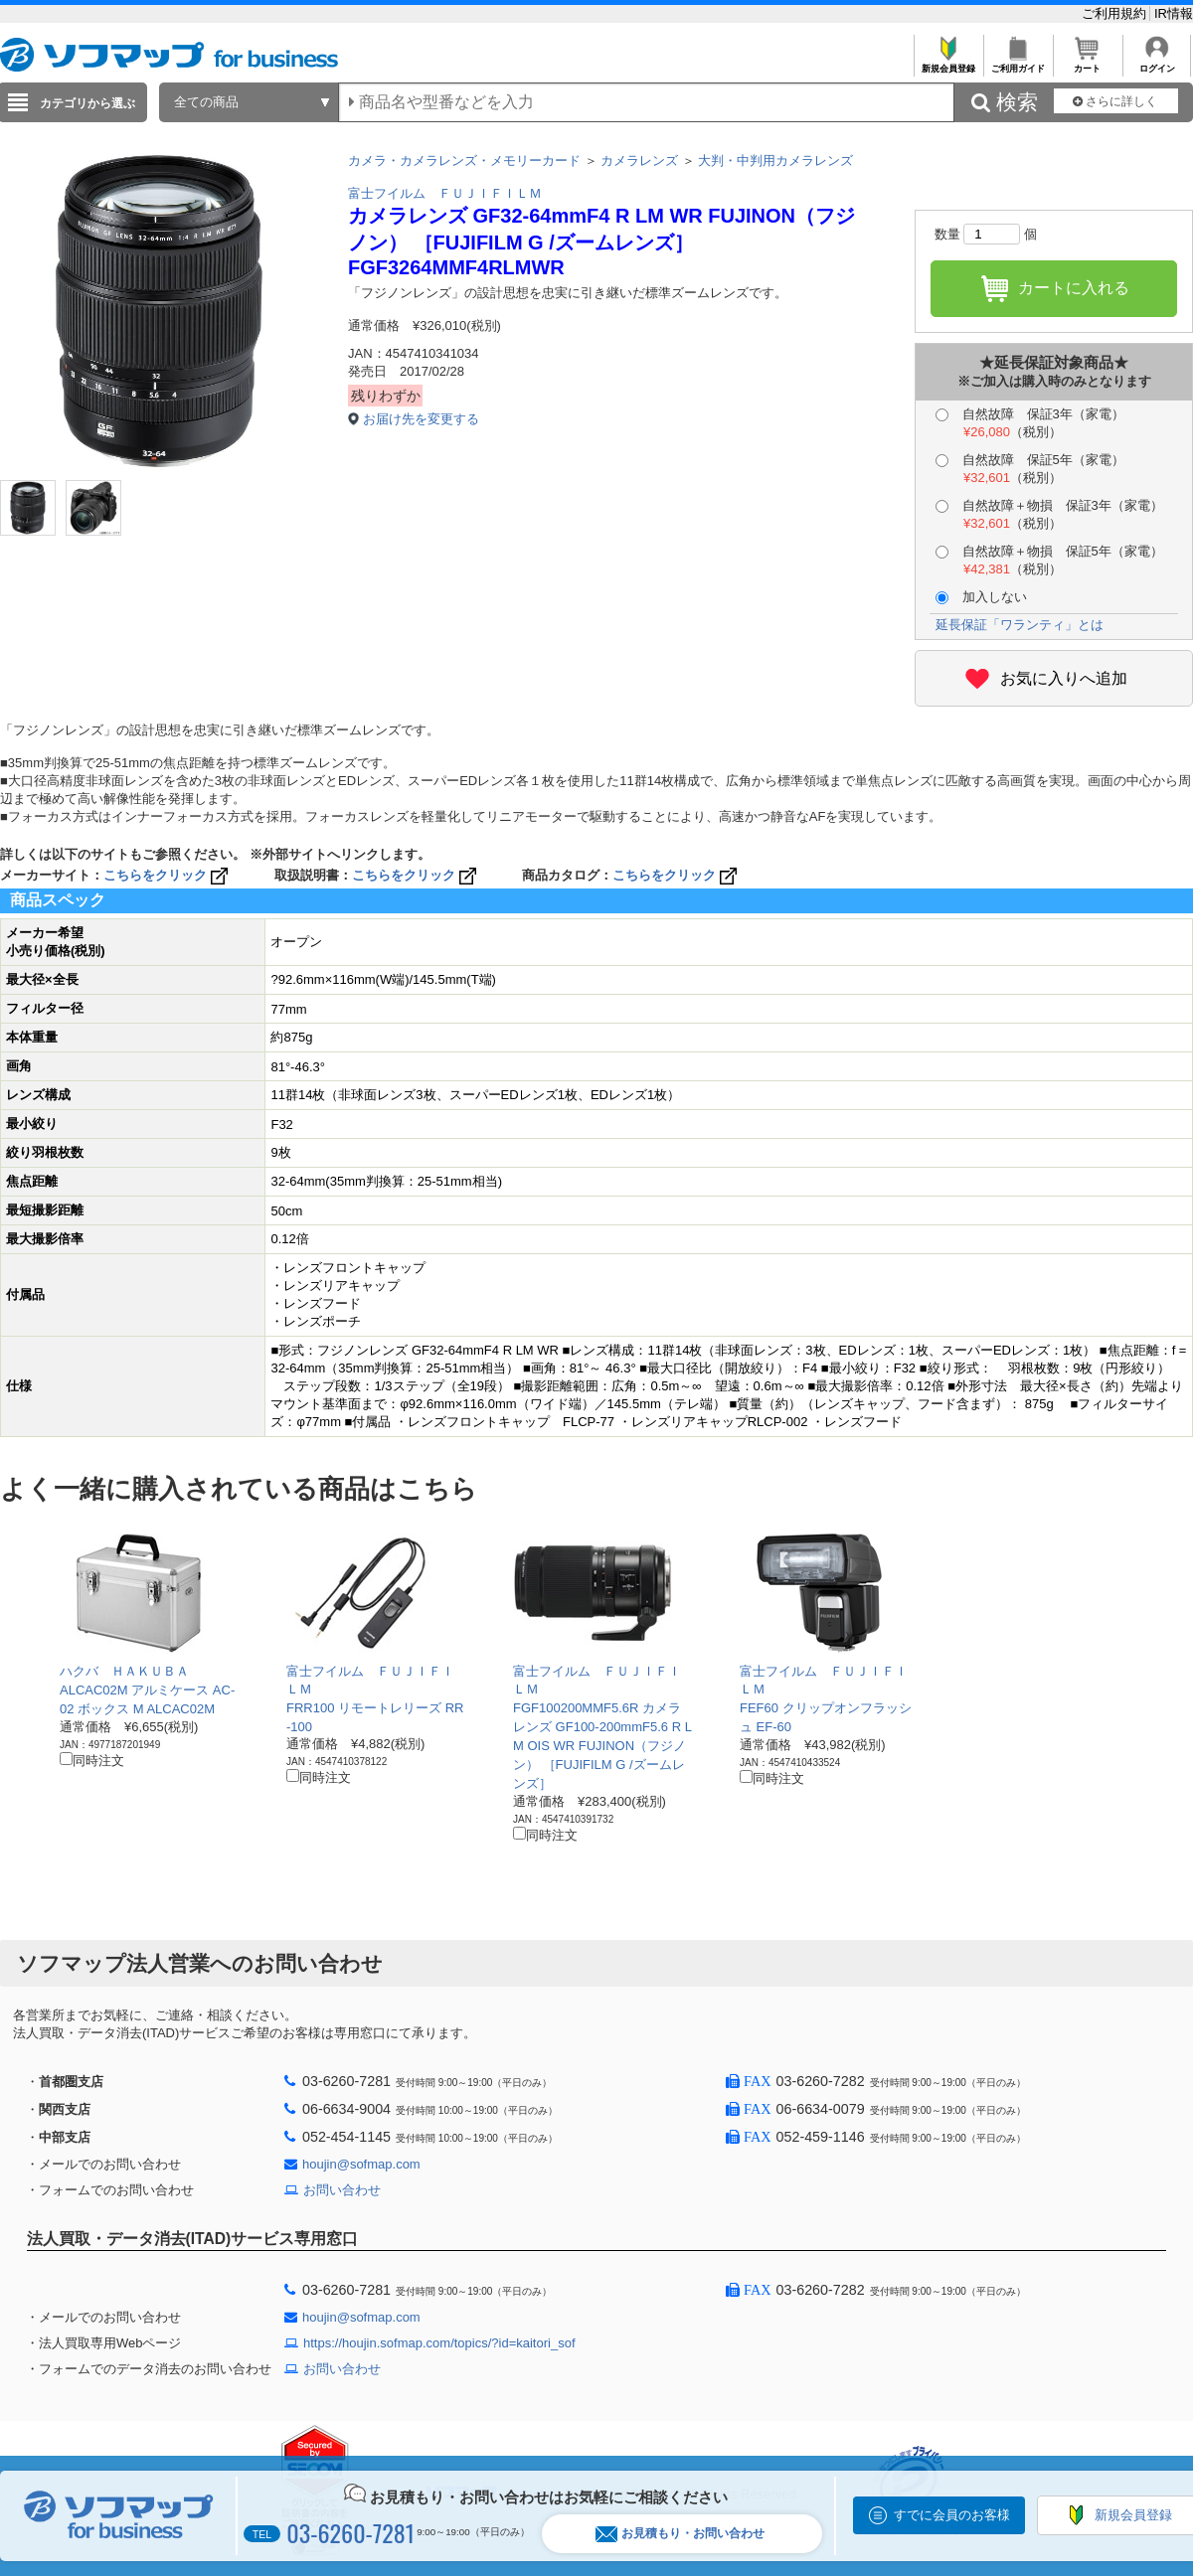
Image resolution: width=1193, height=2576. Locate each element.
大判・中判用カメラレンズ (775, 160)
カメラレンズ (639, 160)
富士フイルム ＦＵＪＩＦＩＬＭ (445, 193)
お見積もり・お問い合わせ (680, 2533)
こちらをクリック (167, 875)
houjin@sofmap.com (361, 2164)
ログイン (1156, 63)
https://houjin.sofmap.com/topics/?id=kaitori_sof (439, 2342)
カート (1087, 63)
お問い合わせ (342, 2189)
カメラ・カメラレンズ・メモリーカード (464, 160)
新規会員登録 (948, 63)
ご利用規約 (1116, 13)
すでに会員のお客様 (952, 2514)
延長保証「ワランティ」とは (1020, 624)
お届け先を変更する (421, 418)
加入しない (981, 596)
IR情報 (1173, 13)
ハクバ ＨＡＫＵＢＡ (124, 1671)
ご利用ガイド (1017, 63)
